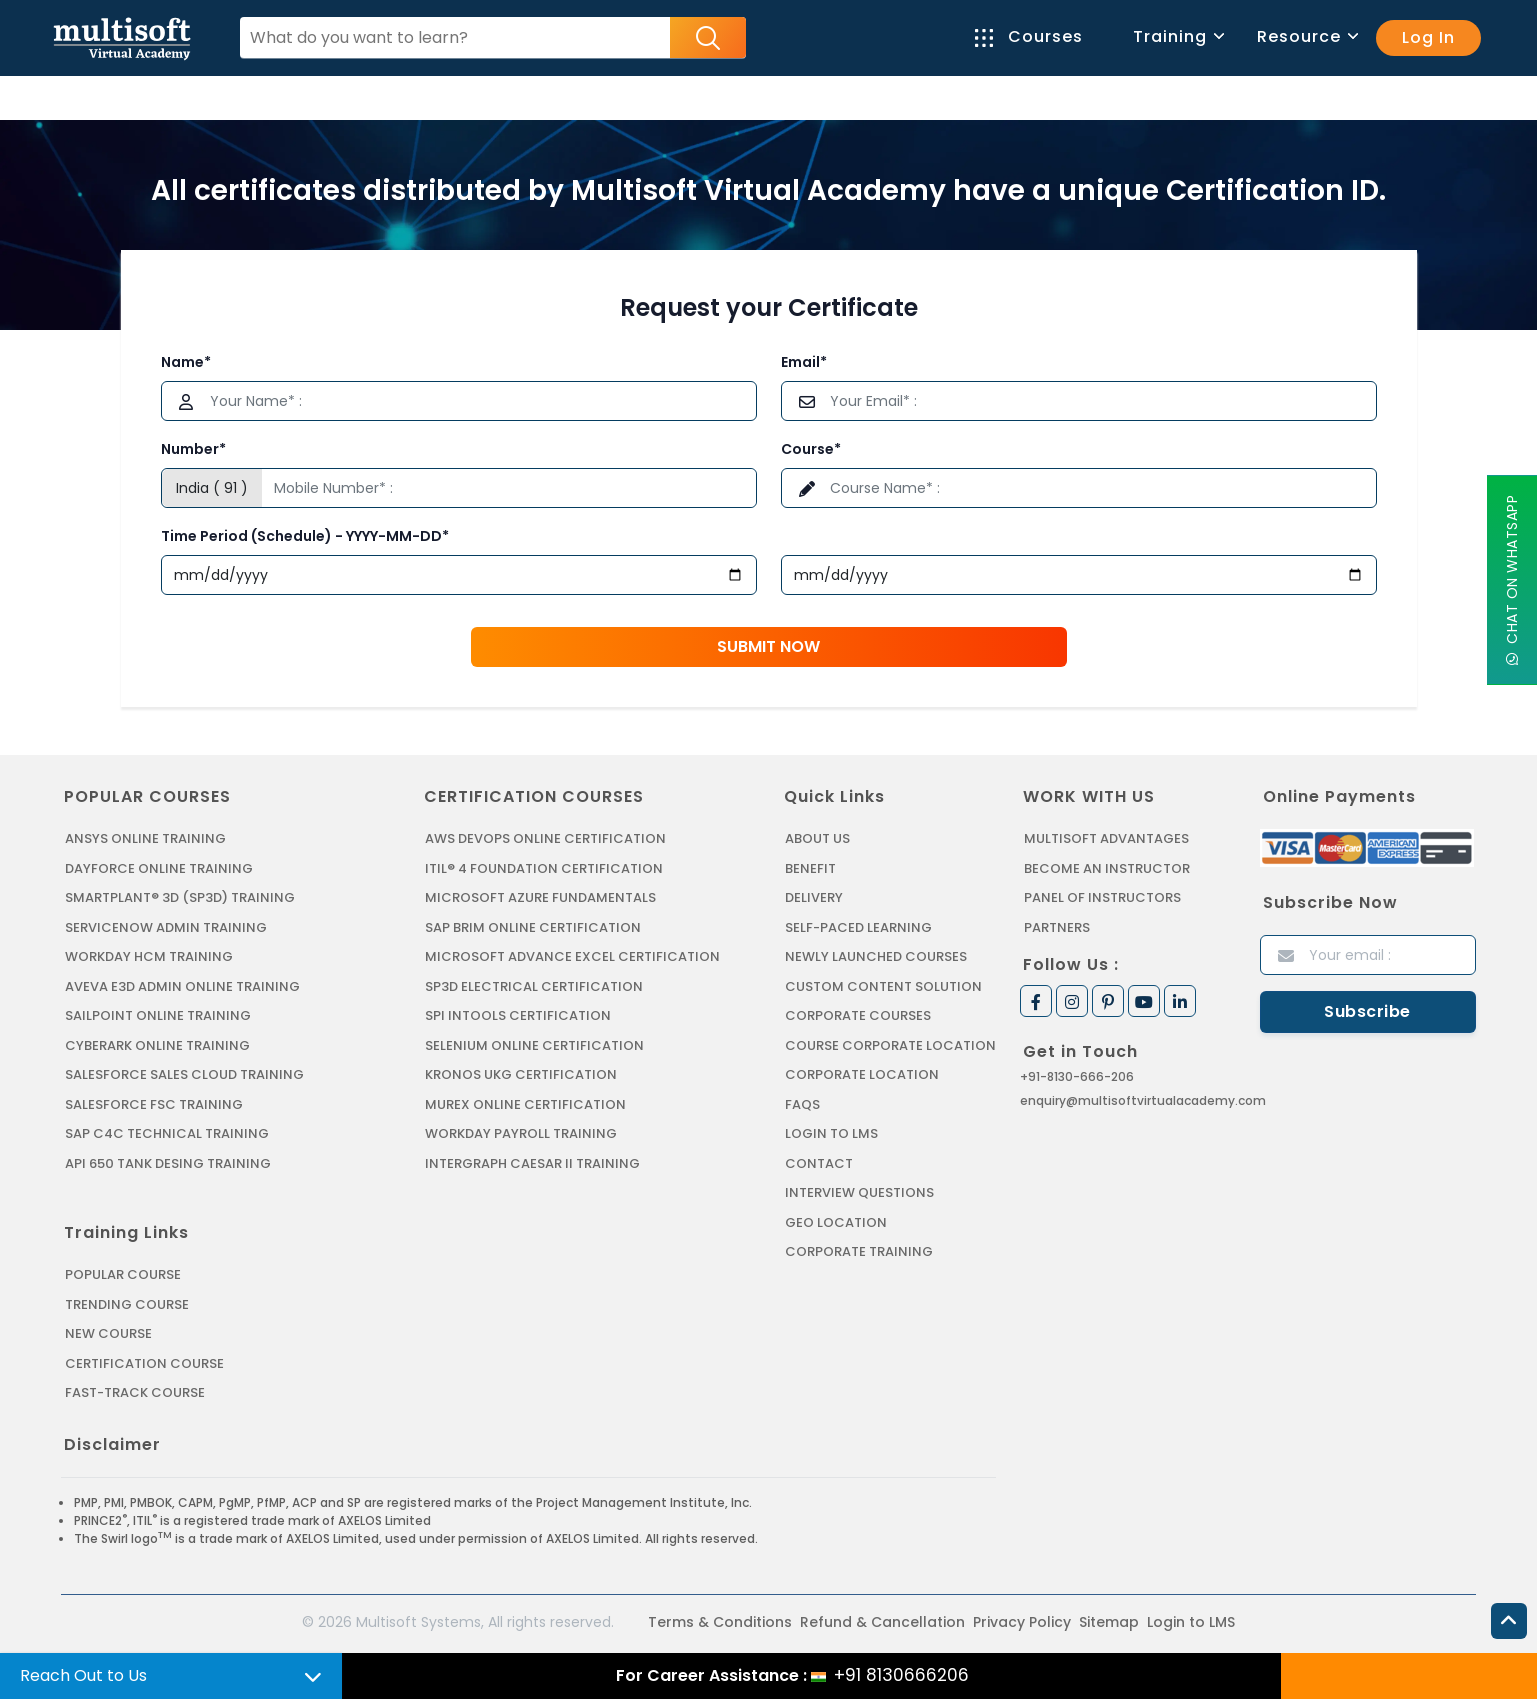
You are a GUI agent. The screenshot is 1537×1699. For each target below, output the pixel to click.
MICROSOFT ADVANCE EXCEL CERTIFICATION (572, 956)
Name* (186, 362)
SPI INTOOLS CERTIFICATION (518, 1015)
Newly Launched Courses (876, 956)
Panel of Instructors (1102, 897)
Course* (811, 449)
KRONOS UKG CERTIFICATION (521, 1074)
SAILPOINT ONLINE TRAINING (158, 1015)
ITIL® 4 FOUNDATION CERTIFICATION (544, 868)
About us (817, 838)
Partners (1057, 927)
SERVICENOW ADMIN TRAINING (166, 927)
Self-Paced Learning (858, 927)
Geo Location (836, 1222)
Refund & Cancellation (882, 1622)
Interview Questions (859, 1192)
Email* (804, 362)
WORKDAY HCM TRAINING (149, 956)
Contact (819, 1163)
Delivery (814, 897)
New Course (108, 1333)
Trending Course (127, 1304)
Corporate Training (859, 1251)
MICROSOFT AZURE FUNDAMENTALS (540, 897)
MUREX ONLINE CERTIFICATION (525, 1104)
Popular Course (123, 1274)
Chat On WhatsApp (1512, 580)
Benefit (810, 868)
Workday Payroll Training (521, 1133)
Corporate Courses (858, 1015)
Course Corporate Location (890, 1045)
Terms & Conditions (720, 1622)
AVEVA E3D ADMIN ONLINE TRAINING (182, 986)
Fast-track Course (135, 1392)
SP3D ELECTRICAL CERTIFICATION (534, 986)
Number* (193, 449)
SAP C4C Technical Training (167, 1133)
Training (1177, 36)
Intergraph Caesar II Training (532, 1163)
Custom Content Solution (883, 986)
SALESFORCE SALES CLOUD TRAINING (184, 1074)
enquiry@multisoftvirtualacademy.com (1143, 1100)
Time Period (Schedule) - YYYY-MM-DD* (305, 536)
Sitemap (1109, 1622)
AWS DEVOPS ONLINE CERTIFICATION (545, 838)
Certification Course (144, 1363)
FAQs (802, 1104)
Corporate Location (862, 1074)
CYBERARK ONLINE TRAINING (157, 1045)
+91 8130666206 (901, 1675)
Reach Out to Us (83, 1675)
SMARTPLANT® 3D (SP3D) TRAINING (180, 897)
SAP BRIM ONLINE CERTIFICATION (533, 927)
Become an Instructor (1107, 868)
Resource (1306, 36)
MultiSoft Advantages (1106, 838)
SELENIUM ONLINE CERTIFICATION (534, 1045)
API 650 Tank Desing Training (168, 1163)
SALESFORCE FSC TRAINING (154, 1104)
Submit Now (768, 646)
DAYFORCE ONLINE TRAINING (159, 868)
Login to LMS (831, 1133)
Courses (1029, 36)
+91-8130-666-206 (1077, 1076)
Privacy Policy (1022, 1622)
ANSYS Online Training (145, 838)
